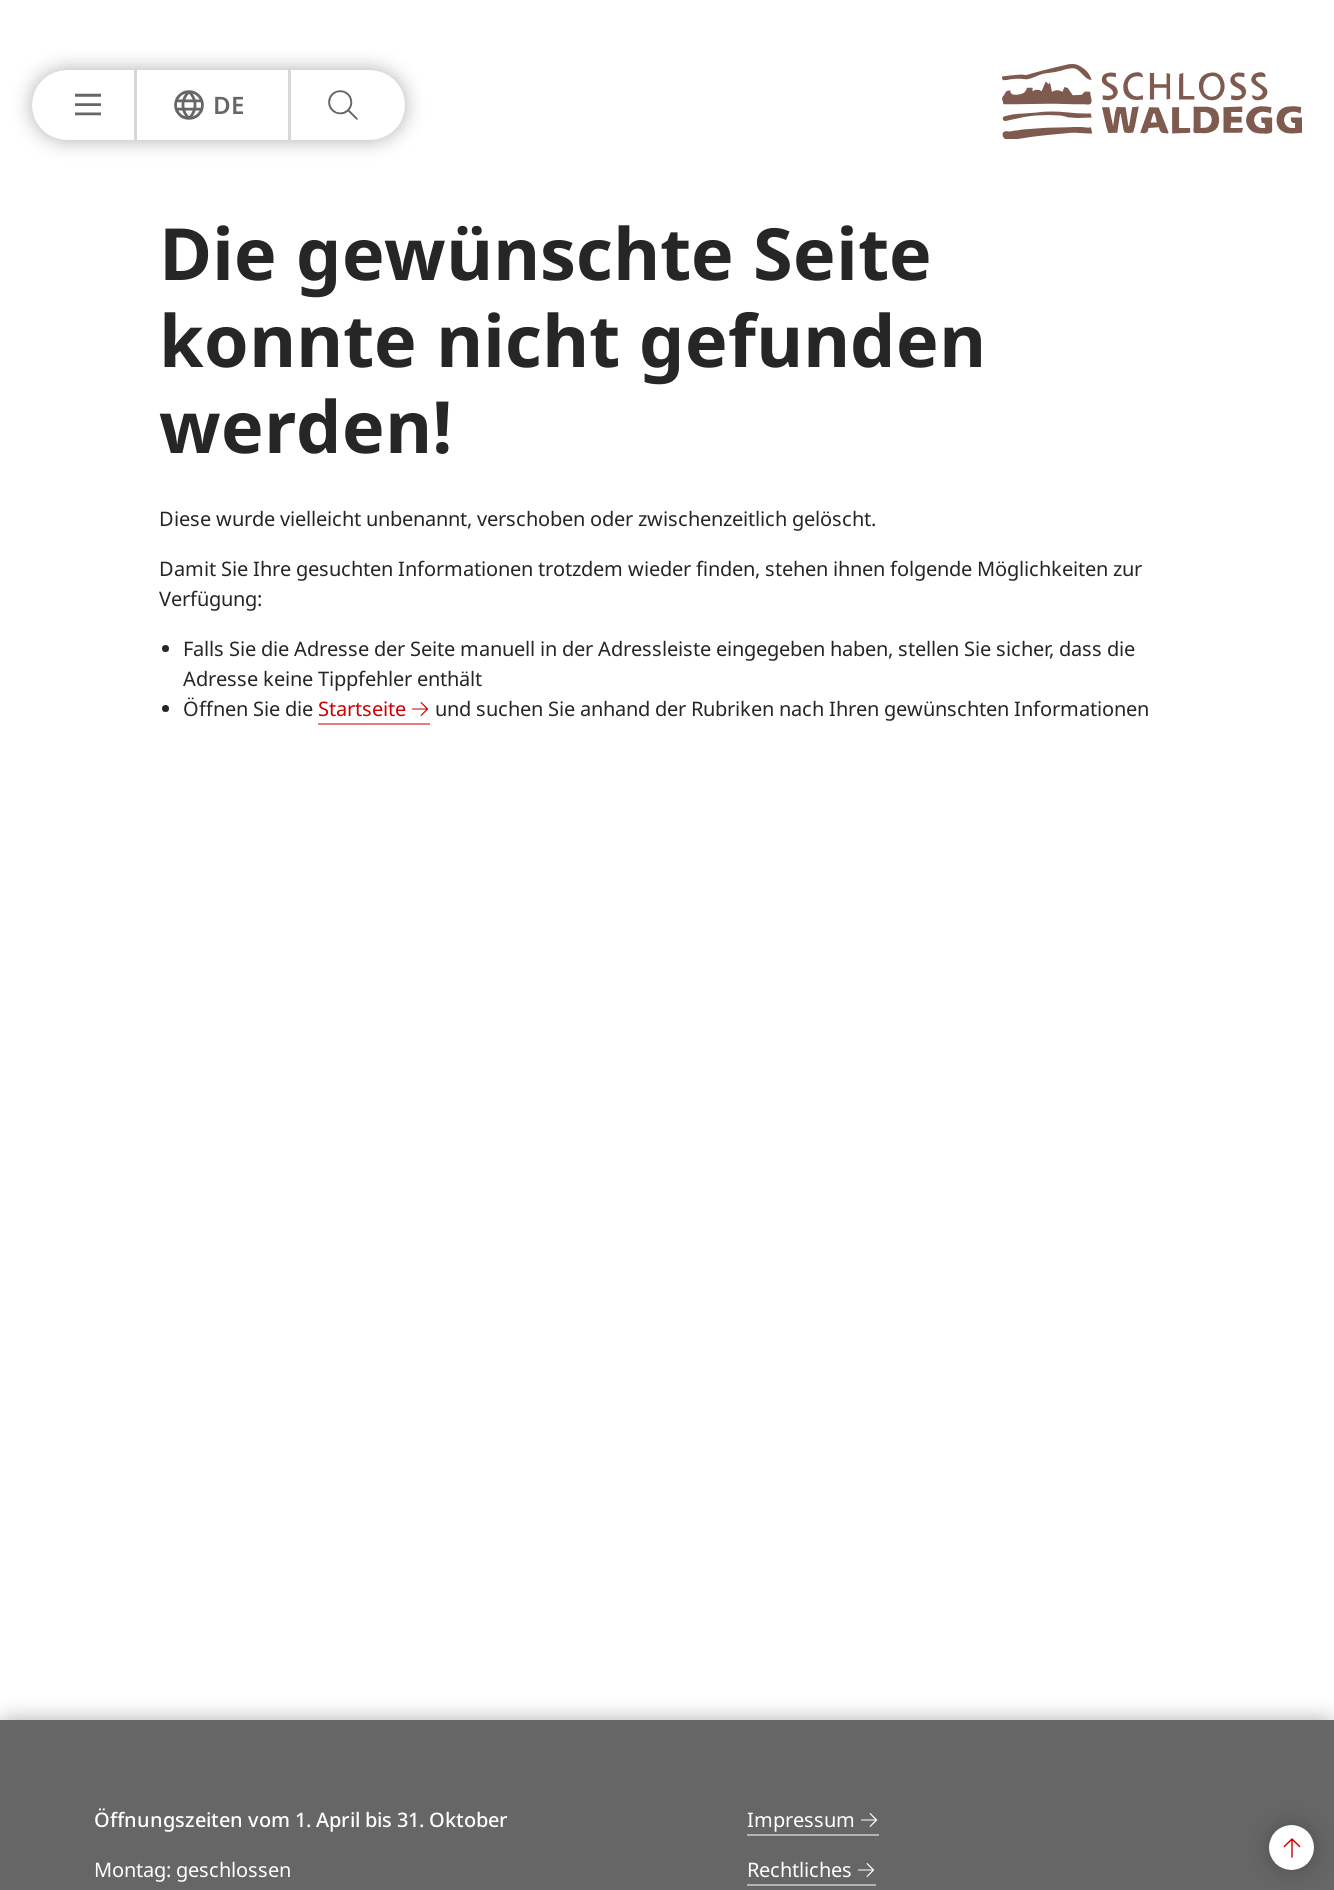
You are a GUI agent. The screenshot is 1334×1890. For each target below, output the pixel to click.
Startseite (362, 708)
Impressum (801, 1819)
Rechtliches (799, 1869)
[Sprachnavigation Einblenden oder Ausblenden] (208, 105)
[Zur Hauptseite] (1152, 133)
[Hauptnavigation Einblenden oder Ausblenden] (83, 105)
